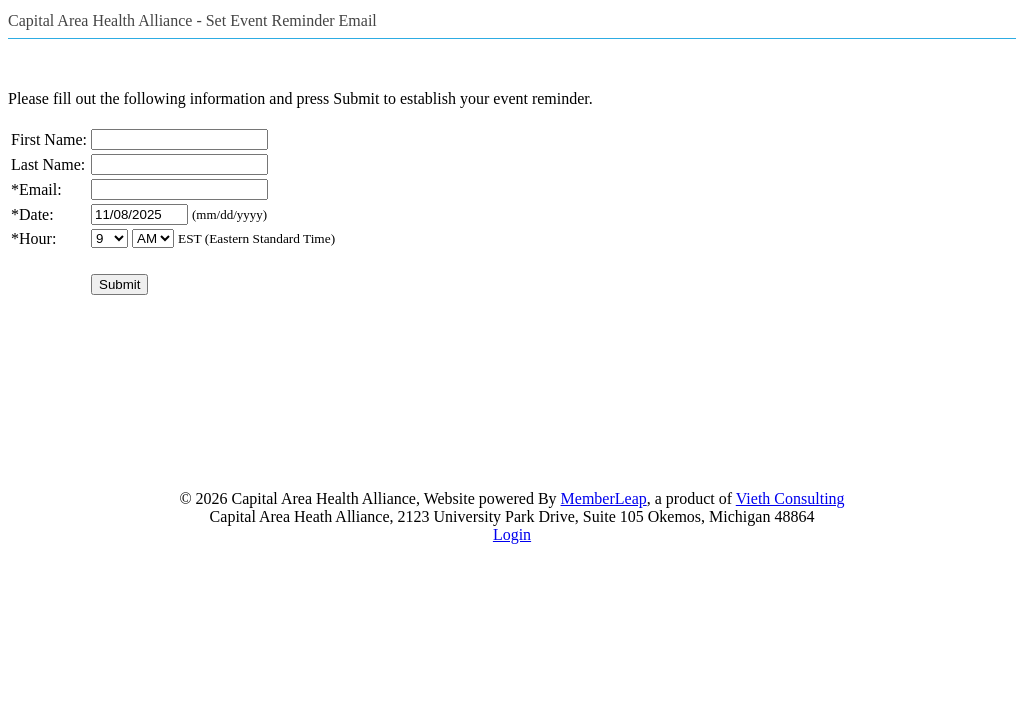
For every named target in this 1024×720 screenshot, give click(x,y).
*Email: (36, 189)
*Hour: (33, 238)
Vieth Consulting (790, 498)
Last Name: (48, 164)
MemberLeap (604, 498)
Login (512, 534)
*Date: (32, 214)
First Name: (49, 139)
